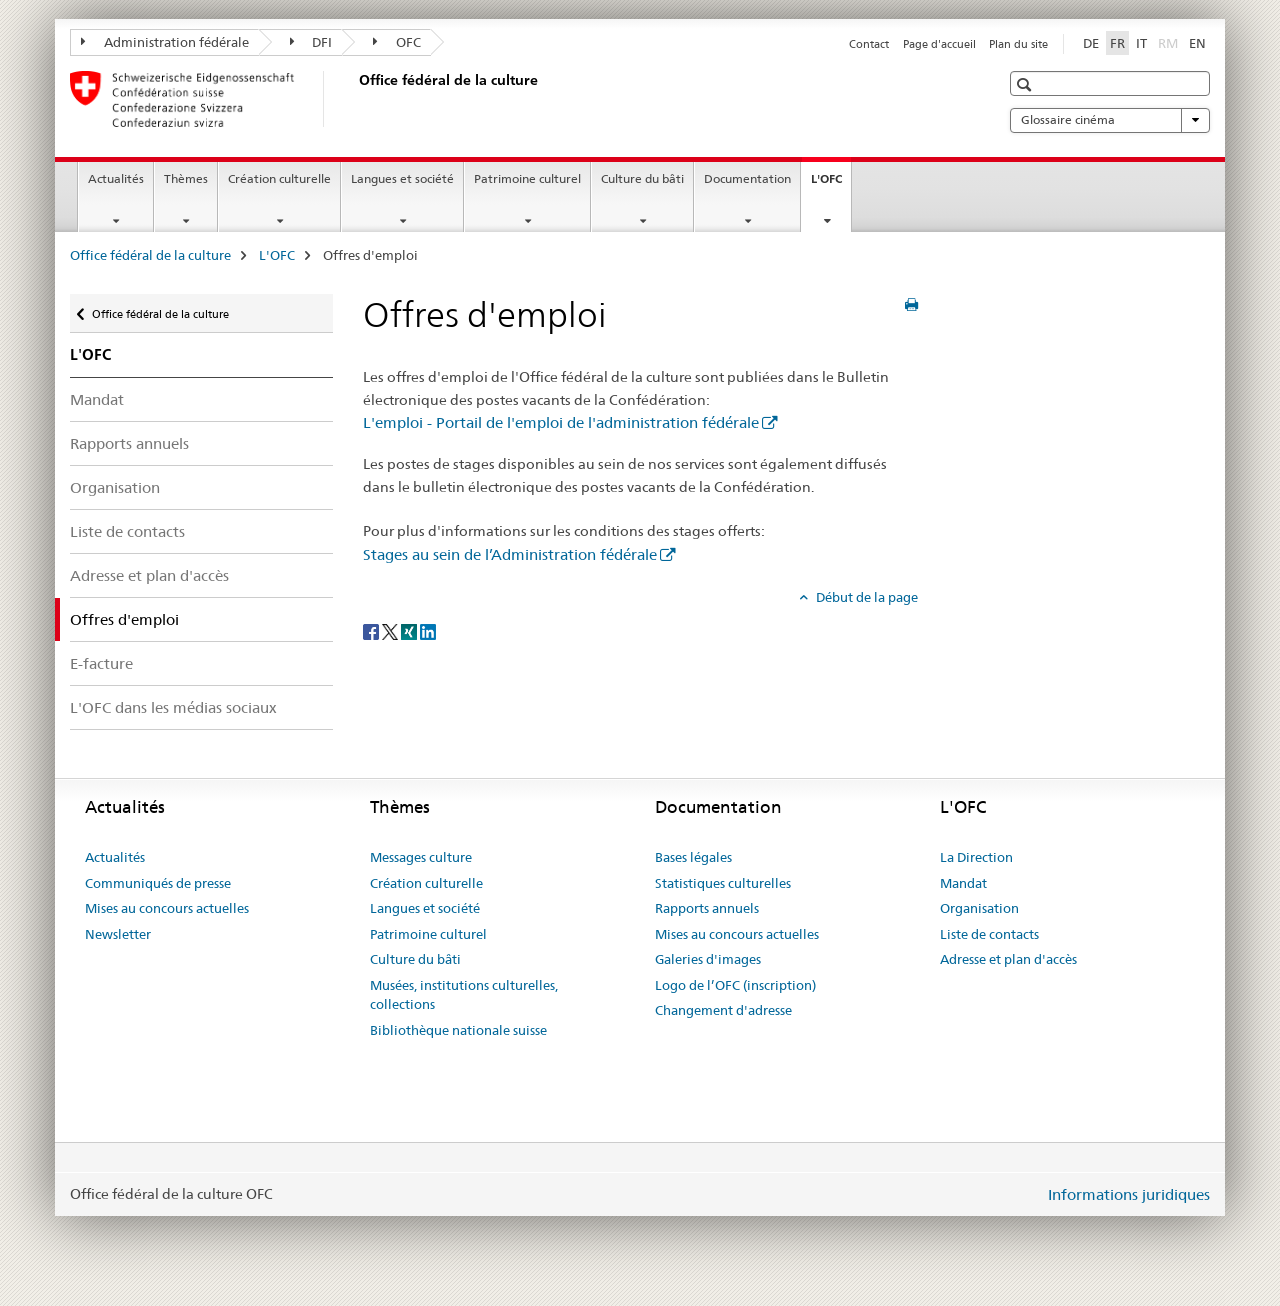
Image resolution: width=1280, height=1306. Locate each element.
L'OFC (831, 185)
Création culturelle (279, 178)
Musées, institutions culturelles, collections (464, 995)
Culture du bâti (642, 178)
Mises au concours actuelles (167, 908)
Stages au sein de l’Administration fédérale (510, 554)
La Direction (976, 857)
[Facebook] (372, 630)
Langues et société (402, 178)
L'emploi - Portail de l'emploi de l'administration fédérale (561, 422)
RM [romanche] (1170, 42)
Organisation (115, 487)
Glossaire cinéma (1110, 120)
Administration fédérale (165, 42)
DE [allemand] (1091, 43)
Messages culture (421, 857)
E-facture (101, 663)
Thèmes (186, 178)
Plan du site (1018, 44)
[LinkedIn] (428, 630)
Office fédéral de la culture (150, 255)
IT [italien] (1141, 43)
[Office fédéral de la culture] (355, 99)
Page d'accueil (939, 44)
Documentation (747, 178)
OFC (397, 42)
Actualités (116, 178)
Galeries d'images (708, 959)
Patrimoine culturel (527, 178)
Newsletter (118, 934)
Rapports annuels (129, 443)
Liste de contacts (127, 531)
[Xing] (410, 630)
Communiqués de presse (158, 883)
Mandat (97, 399)
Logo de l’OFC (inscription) (735, 985)
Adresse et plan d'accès (149, 575)
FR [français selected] (1117, 43)
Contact (869, 44)
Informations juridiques (1129, 1194)
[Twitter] (391, 630)
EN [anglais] (1197, 43)
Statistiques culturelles (723, 883)
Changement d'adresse (723, 1010)
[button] (1026, 84)
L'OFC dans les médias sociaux (173, 707)
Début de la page (865, 597)
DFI (311, 42)
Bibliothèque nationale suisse (458, 1030)
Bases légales (693, 857)
